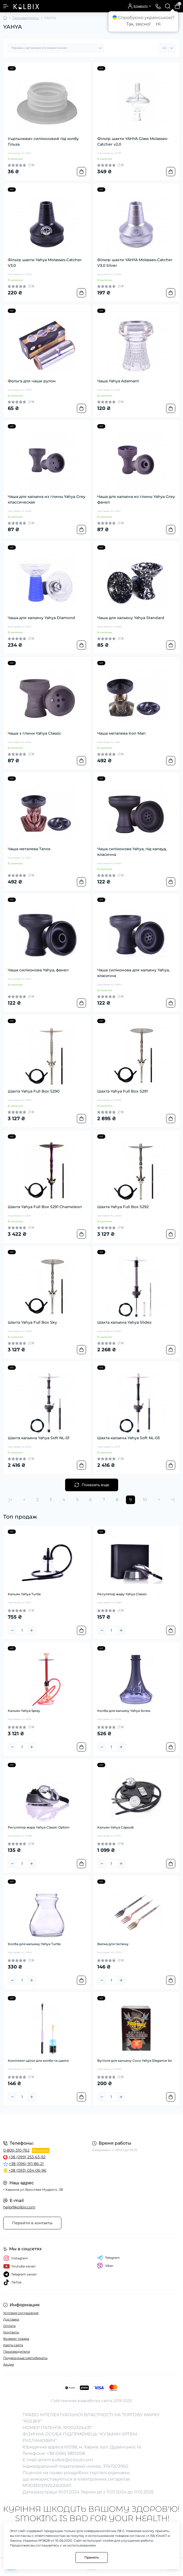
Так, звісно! (138, 24)
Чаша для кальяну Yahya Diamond (41, 617)
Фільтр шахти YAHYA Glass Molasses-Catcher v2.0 (132, 141)
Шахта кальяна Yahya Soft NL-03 (128, 1437)
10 (145, 1499)
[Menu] (6, 6)
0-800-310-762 (16, 2150)
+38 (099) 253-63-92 (27, 2157)
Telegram (108, 2257)
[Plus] (31, 1630)
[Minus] (12, 1630)
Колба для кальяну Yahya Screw (124, 1711)
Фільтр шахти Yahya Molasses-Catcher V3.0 (45, 262)
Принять (91, 2557)
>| (173, 1499)
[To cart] (81, 171)
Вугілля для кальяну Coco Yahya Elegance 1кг (134, 2061)
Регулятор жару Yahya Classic (122, 1594)
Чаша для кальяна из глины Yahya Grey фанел (136, 499)
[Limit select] (167, 48)
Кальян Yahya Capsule (115, 1827)
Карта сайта (13, 2345)
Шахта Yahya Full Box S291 (122, 1091)
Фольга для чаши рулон (32, 381)
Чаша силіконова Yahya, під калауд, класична (132, 851)
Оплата (9, 2326)
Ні (158, 24)
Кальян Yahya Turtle (24, 1594)
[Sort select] (56, 48)
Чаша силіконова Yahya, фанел (38, 970)
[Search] (167, 6)
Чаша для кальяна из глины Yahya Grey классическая (46, 499)
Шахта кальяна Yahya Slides (124, 1322)
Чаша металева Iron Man (121, 733)
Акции (8, 2364)
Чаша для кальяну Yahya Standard (130, 617)
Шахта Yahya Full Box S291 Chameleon (45, 1206)
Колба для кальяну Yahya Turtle (34, 1944)
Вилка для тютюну (113, 1944)
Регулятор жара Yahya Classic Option (38, 1827)
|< (10, 1499)
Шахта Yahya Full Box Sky (32, 1322)
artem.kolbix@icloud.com (65, 2459)
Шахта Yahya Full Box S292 (123, 1206)
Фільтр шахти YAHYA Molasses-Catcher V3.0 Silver (135, 262)
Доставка (11, 2319)
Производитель (25, 18)
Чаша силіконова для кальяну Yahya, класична (133, 973)
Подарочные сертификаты (25, 2358)
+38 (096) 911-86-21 (26, 2163)
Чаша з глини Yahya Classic (34, 733)
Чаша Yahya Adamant (118, 381)
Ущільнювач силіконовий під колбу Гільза (43, 141)
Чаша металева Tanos (29, 848)
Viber (105, 2266)
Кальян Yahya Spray (24, 1711)
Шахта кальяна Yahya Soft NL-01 (38, 1437)
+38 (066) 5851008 (66, 2453)
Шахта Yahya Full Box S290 (33, 1091)
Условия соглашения (21, 2313)
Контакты (11, 2332)
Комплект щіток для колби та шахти (38, 2061)
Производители (16, 2351)
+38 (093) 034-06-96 (27, 2170)
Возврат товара (16, 2339)
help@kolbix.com (19, 2207)
